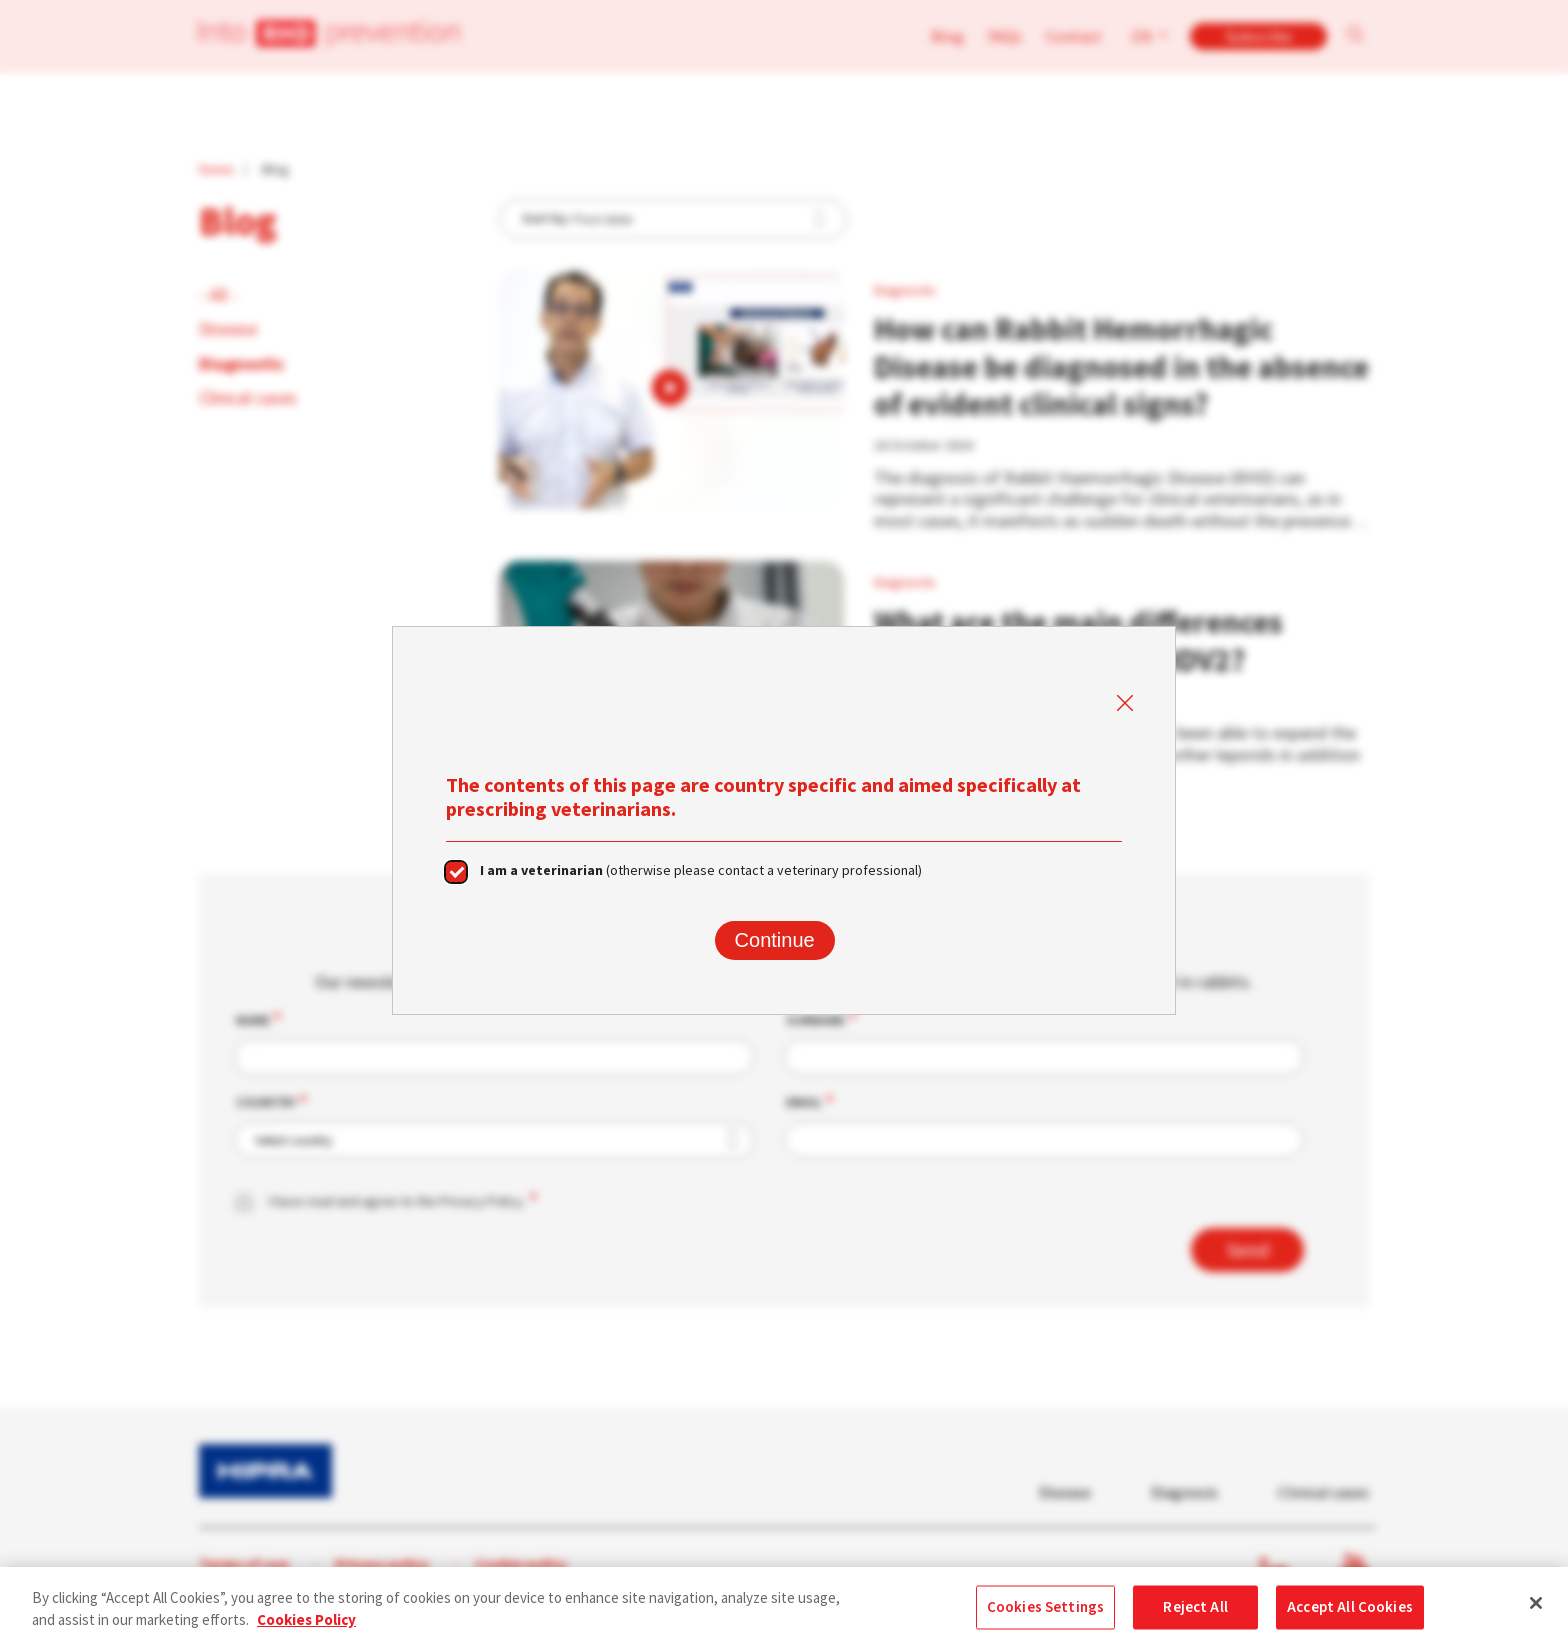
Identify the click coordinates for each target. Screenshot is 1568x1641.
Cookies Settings (1045, 1614)
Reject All (1195, 1614)
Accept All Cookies (1350, 1614)
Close (1124, 704)
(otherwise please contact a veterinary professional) (701, 870)
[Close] (1536, 1611)
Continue (775, 940)
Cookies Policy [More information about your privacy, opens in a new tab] (306, 1628)
